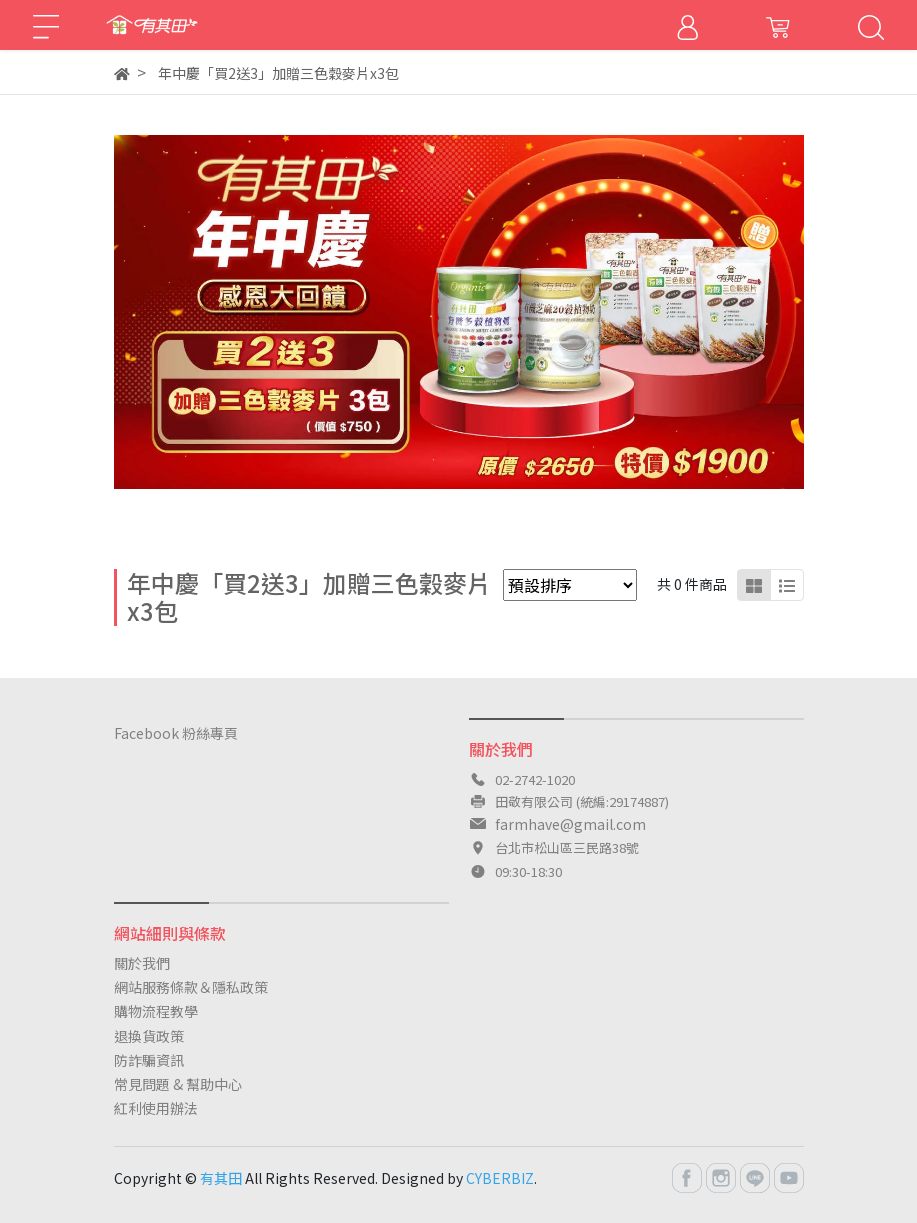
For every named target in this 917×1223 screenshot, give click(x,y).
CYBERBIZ (500, 1178)
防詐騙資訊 (149, 1060)
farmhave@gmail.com (570, 824)
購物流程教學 (156, 1011)
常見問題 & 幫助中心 (178, 1084)
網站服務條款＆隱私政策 (191, 987)
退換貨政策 (149, 1036)
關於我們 (142, 963)
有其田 (221, 1178)
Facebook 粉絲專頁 (176, 733)
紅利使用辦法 (156, 1108)
